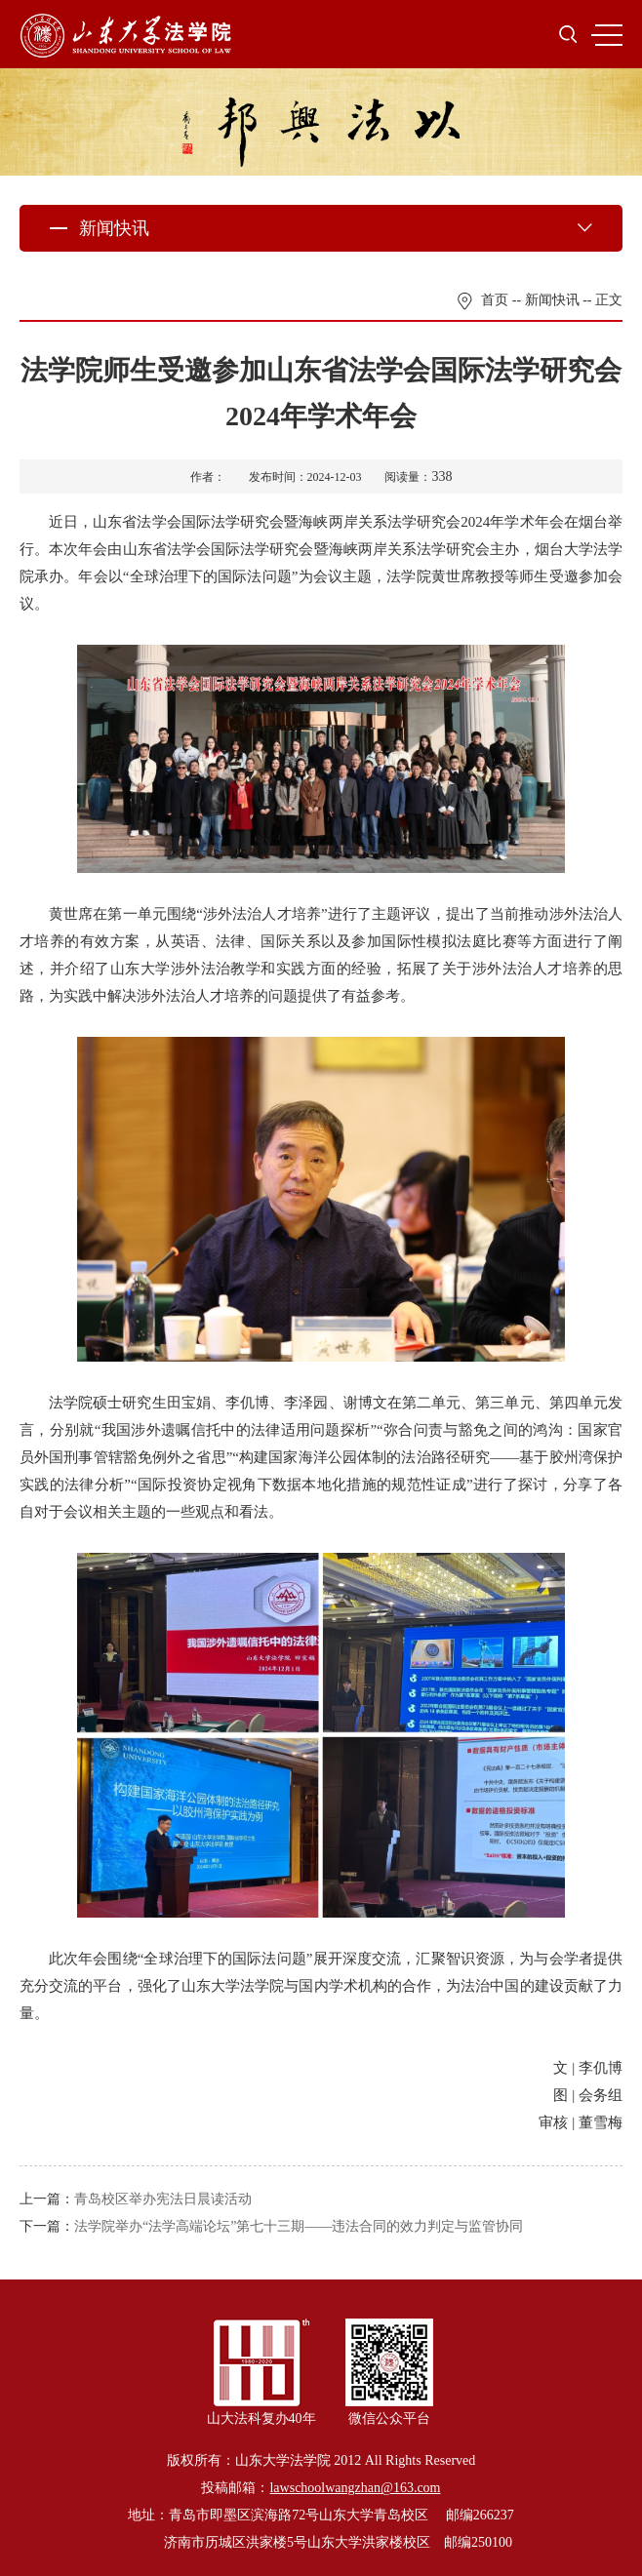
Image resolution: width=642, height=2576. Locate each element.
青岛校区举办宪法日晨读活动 (163, 2199)
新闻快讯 (552, 300)
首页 (494, 300)
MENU (606, 35)
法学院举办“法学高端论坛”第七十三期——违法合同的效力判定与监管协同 (298, 2226)
